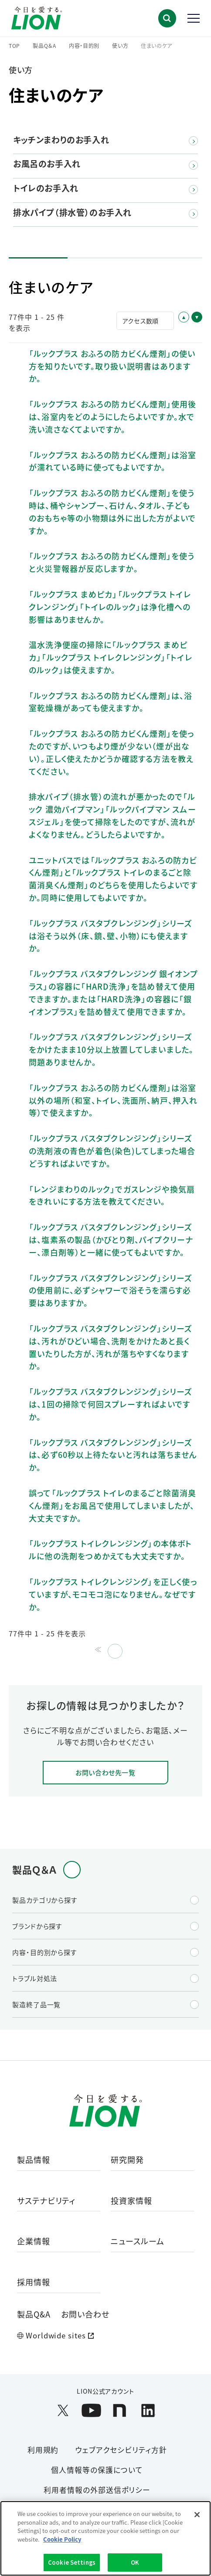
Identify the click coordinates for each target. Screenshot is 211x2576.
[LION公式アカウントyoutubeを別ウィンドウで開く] (91, 2410)
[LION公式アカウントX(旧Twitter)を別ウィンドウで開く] (63, 2410)
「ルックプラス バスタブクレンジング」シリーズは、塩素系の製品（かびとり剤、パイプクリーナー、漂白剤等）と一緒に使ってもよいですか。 (111, 1239)
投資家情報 (131, 2201)
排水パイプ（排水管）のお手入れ (72, 212)
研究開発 (127, 2160)
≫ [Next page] (113, 1649)
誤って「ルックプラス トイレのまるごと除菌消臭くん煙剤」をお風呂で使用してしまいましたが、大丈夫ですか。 (113, 1505)
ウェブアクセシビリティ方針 (121, 2450)
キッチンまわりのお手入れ (61, 139)
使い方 (120, 45)
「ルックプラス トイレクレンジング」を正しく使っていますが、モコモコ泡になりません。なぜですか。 (113, 1594)
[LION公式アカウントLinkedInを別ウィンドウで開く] (148, 2410)
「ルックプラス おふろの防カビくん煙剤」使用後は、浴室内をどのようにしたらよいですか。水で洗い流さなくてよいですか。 (113, 416)
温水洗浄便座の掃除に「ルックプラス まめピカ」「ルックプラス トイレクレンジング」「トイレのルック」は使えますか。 (110, 657)
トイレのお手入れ (45, 188)
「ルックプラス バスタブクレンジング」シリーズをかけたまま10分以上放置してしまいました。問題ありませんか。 (111, 1049)
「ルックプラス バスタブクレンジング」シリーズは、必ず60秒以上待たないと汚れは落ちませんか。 (113, 1455)
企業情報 (33, 2242)
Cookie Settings (71, 2562)
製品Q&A (34, 2314)
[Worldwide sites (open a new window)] (105, 2336)
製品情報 (33, 2160)
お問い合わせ (85, 2314)
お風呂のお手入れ (47, 163)
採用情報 (33, 2282)
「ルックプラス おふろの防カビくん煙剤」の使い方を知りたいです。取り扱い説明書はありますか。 (112, 366)
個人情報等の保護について (97, 2470)
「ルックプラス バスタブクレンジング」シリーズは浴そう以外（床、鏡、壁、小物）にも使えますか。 (111, 935)
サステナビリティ (46, 2201)
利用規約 (43, 2450)
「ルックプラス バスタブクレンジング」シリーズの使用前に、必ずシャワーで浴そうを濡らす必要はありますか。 (111, 1290)
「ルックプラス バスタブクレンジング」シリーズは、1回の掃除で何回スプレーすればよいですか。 (111, 1404)
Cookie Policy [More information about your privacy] (62, 2539)
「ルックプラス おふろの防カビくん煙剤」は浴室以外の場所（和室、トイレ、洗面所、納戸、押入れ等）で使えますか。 (113, 1100)
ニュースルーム (137, 2242)
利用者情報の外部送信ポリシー (97, 2490)
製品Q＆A (44, 45)
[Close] (197, 2514)
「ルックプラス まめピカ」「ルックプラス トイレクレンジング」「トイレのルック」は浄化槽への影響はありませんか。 (110, 606)
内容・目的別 (84, 45)
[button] (167, 18)
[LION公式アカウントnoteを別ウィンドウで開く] (119, 2410)
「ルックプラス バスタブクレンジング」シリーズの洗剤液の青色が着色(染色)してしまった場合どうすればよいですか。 (112, 1150)
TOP (14, 45)
